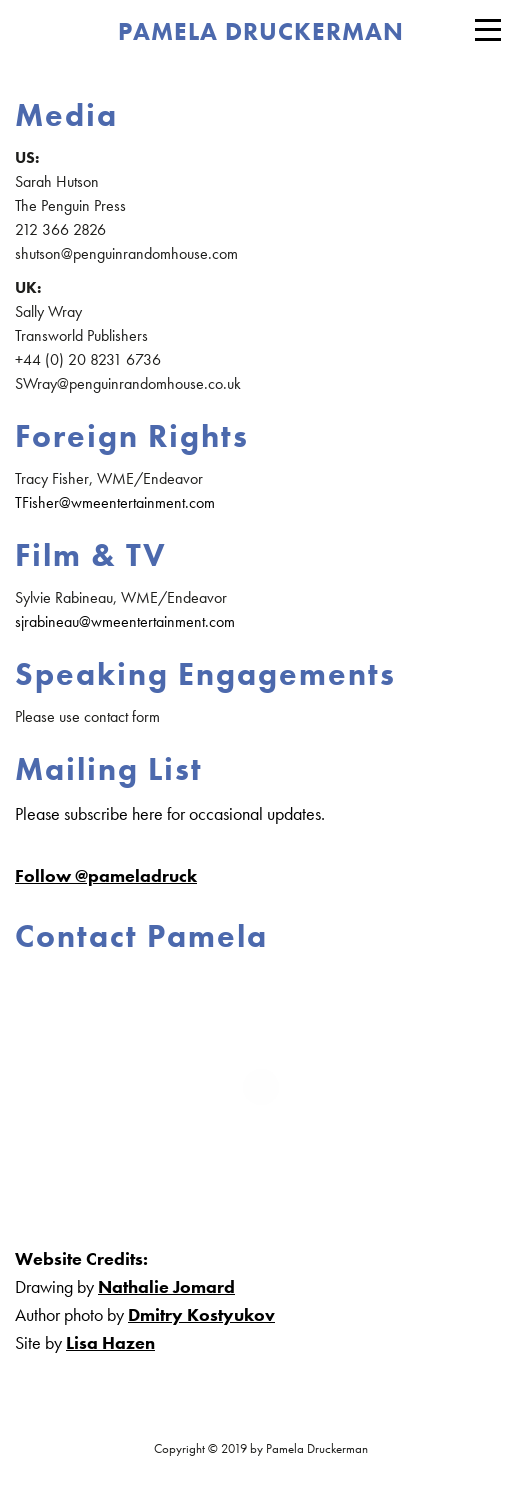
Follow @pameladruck (106, 875)
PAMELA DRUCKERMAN (261, 31)
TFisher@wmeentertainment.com (115, 502)
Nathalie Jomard (166, 1286)
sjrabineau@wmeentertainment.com (125, 621)
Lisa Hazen (110, 1342)
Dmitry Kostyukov (201, 1314)
